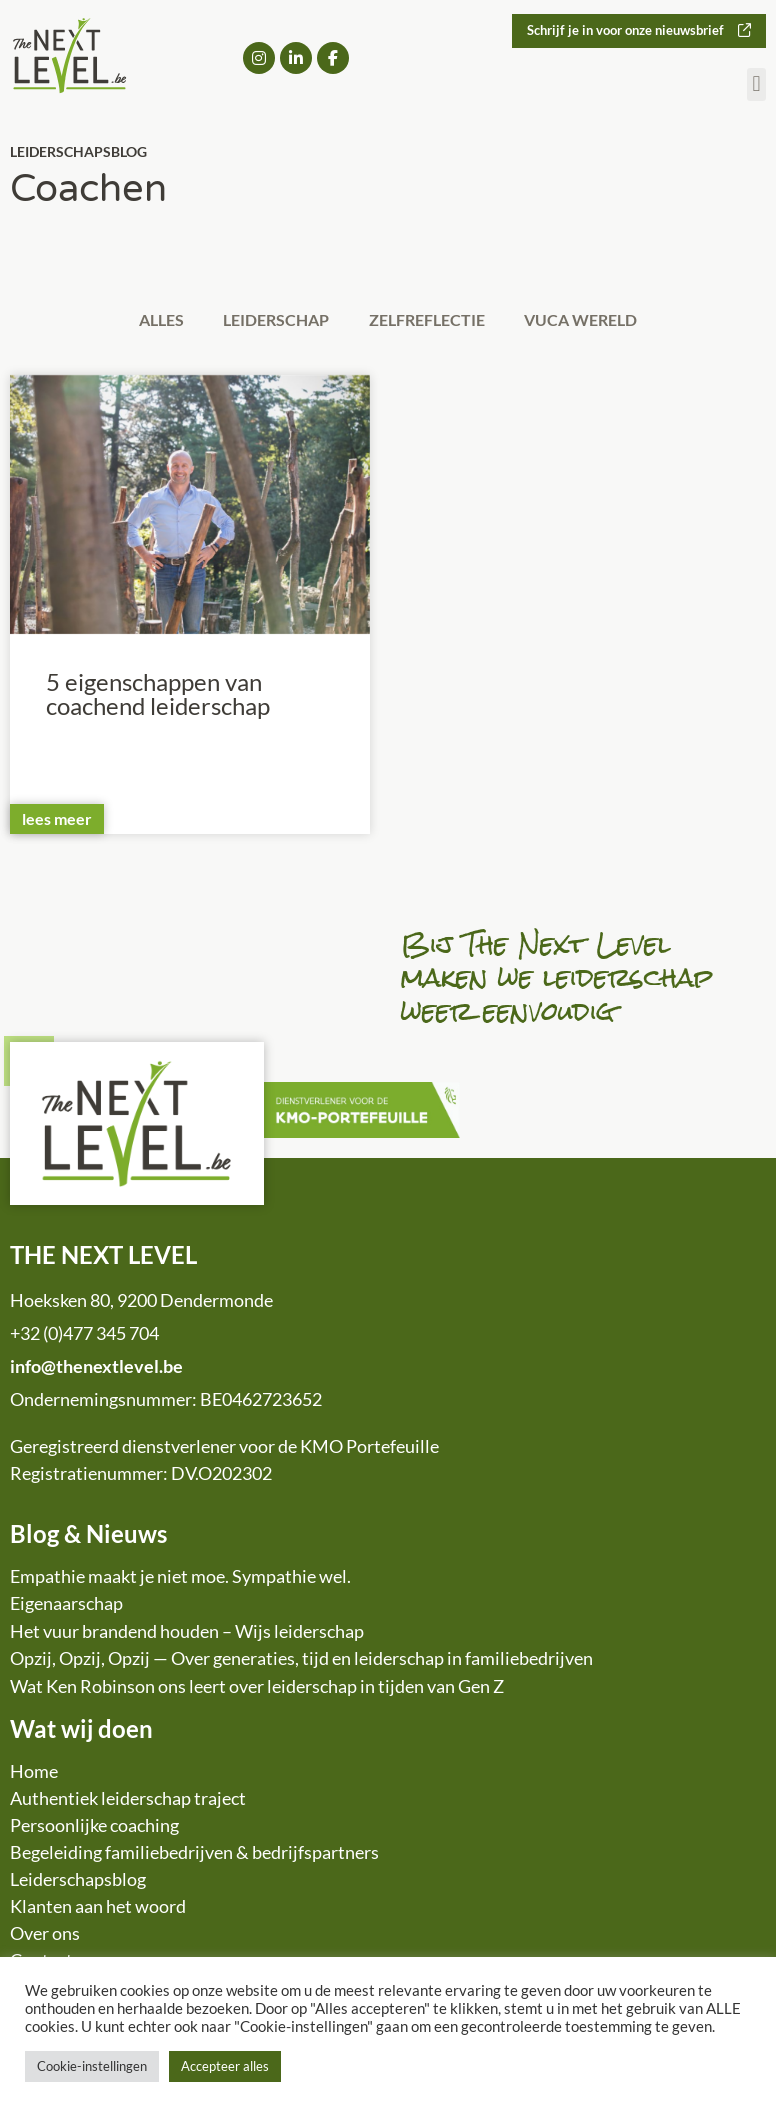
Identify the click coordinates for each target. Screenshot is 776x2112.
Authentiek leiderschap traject (128, 1801)
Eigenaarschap (66, 1606)
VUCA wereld (592, 320)
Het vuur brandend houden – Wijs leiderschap (187, 1633)
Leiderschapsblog (78, 1882)
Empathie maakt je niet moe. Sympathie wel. (180, 1578)
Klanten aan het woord (98, 1909)
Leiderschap (273, 320)
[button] (756, 85)
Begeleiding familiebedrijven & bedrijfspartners (194, 1855)
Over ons (45, 1936)
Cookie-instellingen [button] (92, 2066)
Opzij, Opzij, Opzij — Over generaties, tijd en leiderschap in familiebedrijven (301, 1661)
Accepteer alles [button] (225, 2066)
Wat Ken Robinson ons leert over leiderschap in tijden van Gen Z (257, 1688)
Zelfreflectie (431, 320)
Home (34, 1774)
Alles (150, 320)
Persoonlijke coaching (94, 1828)
